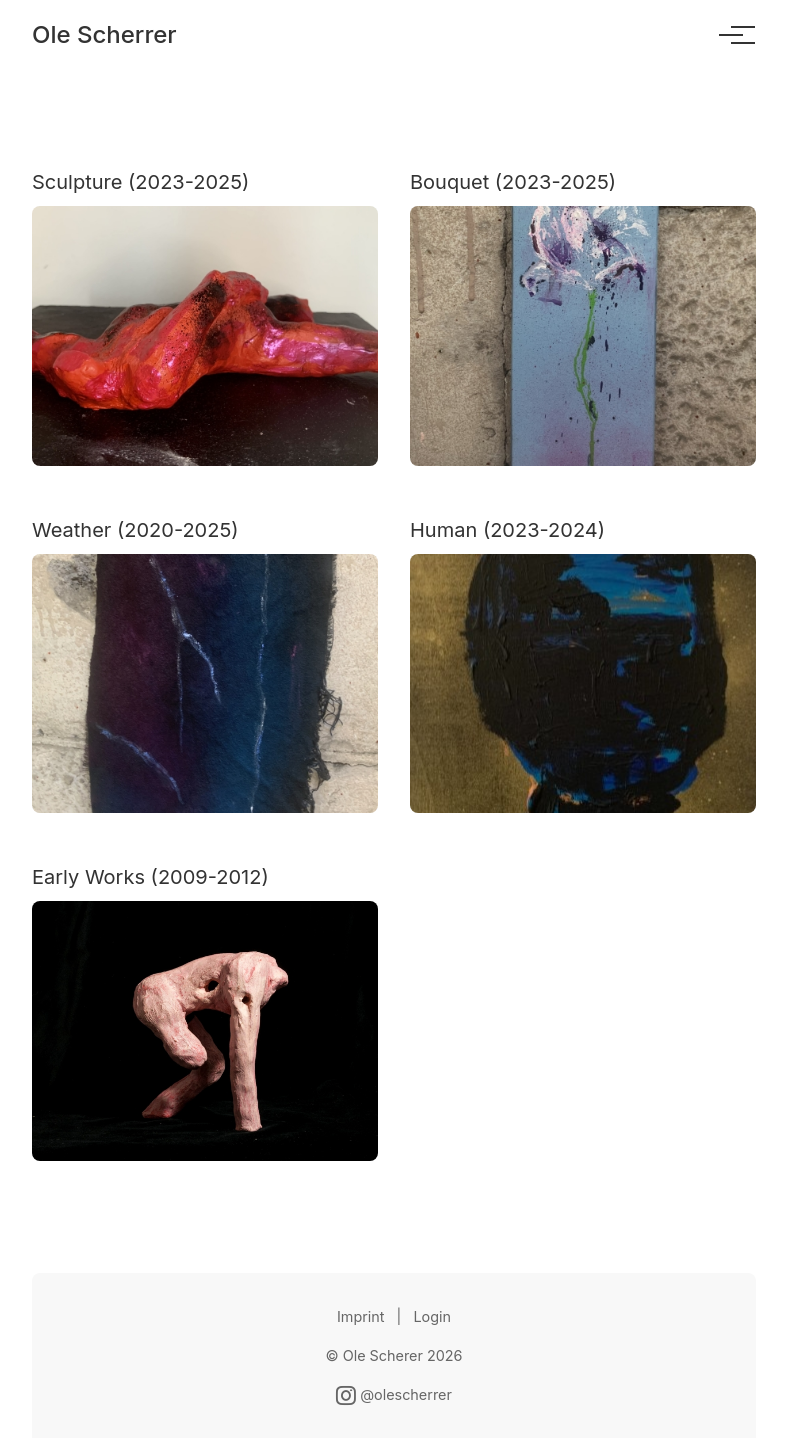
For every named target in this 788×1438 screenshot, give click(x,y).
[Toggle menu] (731, 35)
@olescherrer (394, 1394)
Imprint (361, 1316)
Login (432, 1316)
